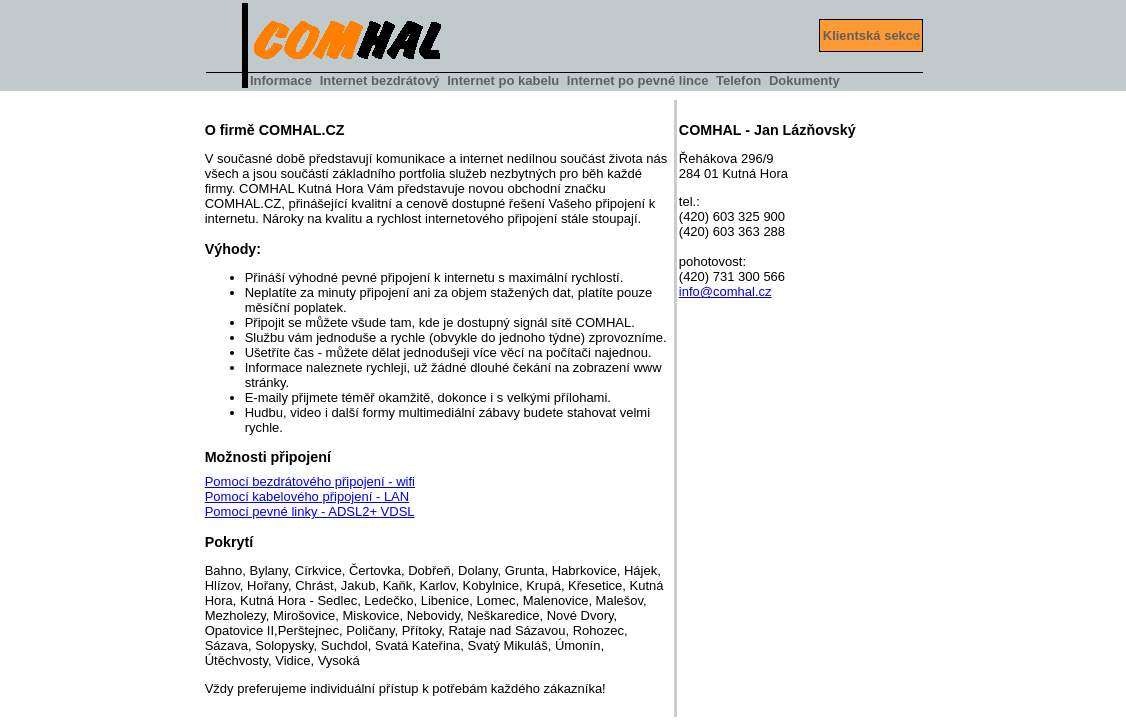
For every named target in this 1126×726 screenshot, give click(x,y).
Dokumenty (804, 80)
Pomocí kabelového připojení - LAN (307, 496)
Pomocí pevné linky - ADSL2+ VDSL (310, 511)
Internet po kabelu (503, 80)
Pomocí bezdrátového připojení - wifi (310, 481)
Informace (281, 80)
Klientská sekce (872, 35)
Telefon (738, 80)
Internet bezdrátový (380, 80)
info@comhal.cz (725, 291)
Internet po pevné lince (638, 80)
